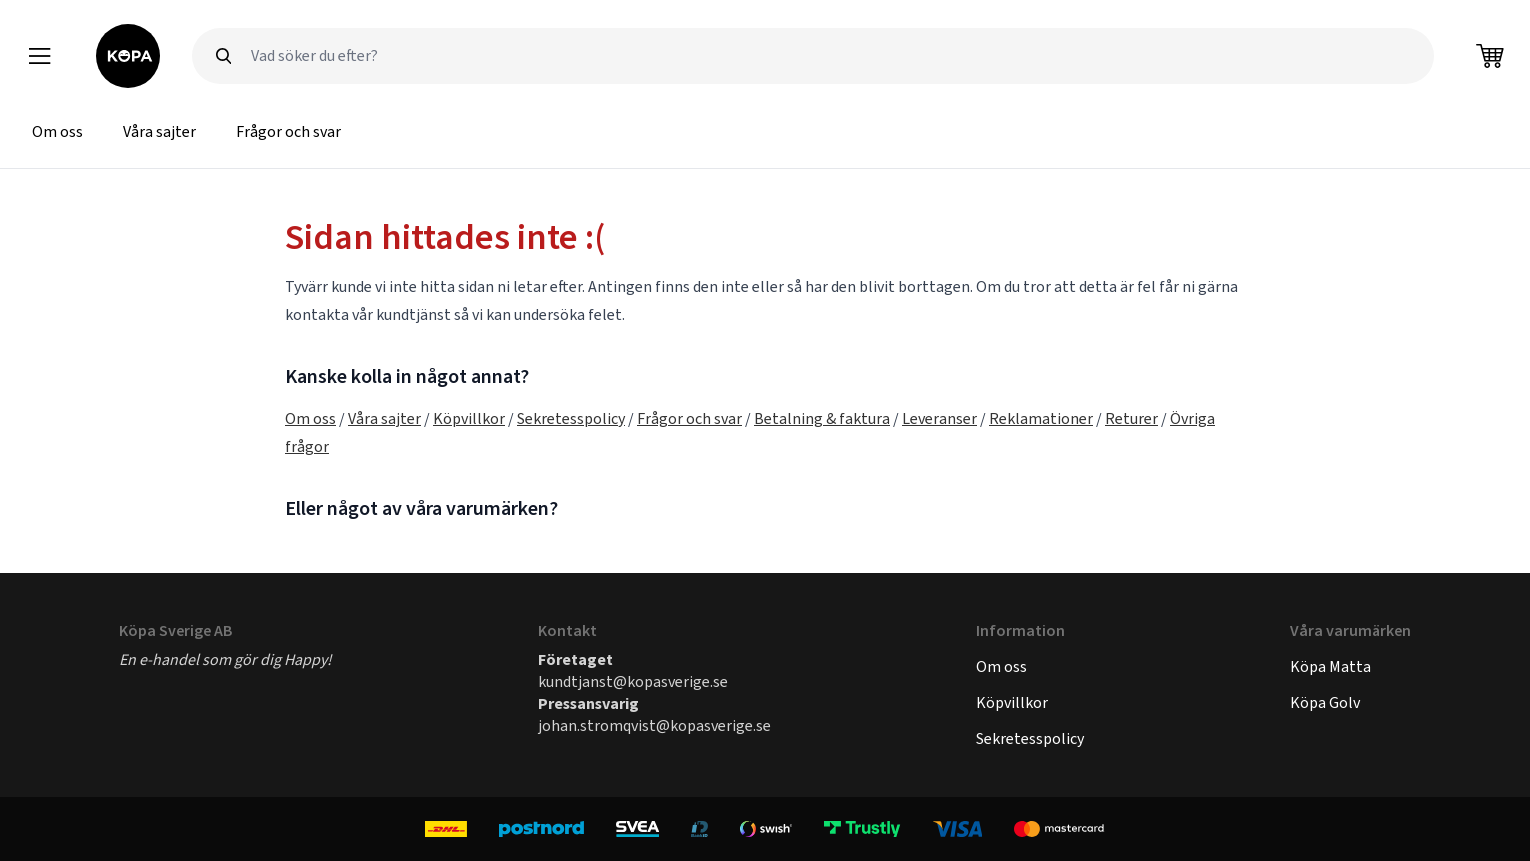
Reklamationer (1041, 418)
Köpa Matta (1330, 666)
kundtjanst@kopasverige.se (633, 681)
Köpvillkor (469, 418)
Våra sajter (159, 131)
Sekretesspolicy (571, 418)
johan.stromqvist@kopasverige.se (654, 725)
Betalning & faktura (822, 418)
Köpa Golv (1325, 702)
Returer (1131, 418)
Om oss (57, 131)
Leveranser (939, 418)
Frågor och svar (288, 131)
